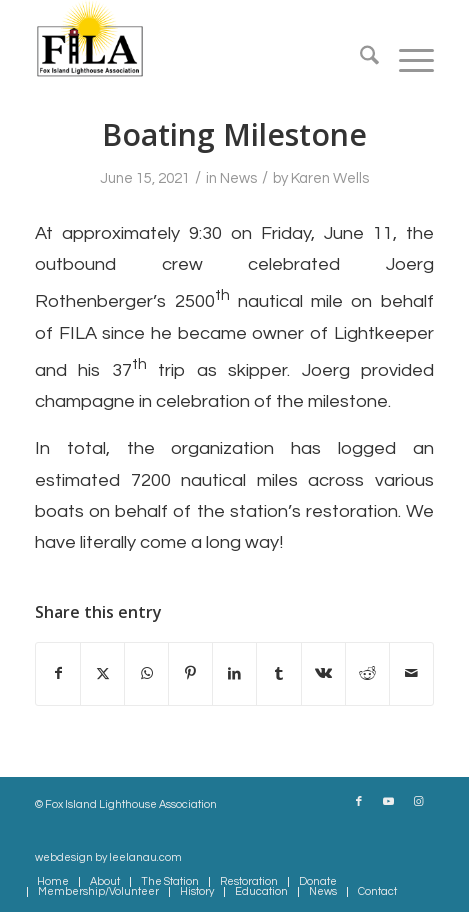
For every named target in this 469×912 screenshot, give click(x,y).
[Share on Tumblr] (278, 674)
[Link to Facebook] (359, 802)
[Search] (359, 60)
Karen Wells (330, 178)
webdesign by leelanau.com (108, 857)
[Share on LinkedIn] (234, 674)
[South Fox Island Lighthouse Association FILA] (194, 40)
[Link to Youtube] (389, 802)
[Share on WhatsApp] (146, 674)
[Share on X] (102, 674)
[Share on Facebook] (58, 674)
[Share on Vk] (323, 674)
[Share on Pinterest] (190, 674)
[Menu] (406, 60)
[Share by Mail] (411, 674)
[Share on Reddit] (367, 674)
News (238, 178)
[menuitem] (359, 60)
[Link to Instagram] (419, 802)
